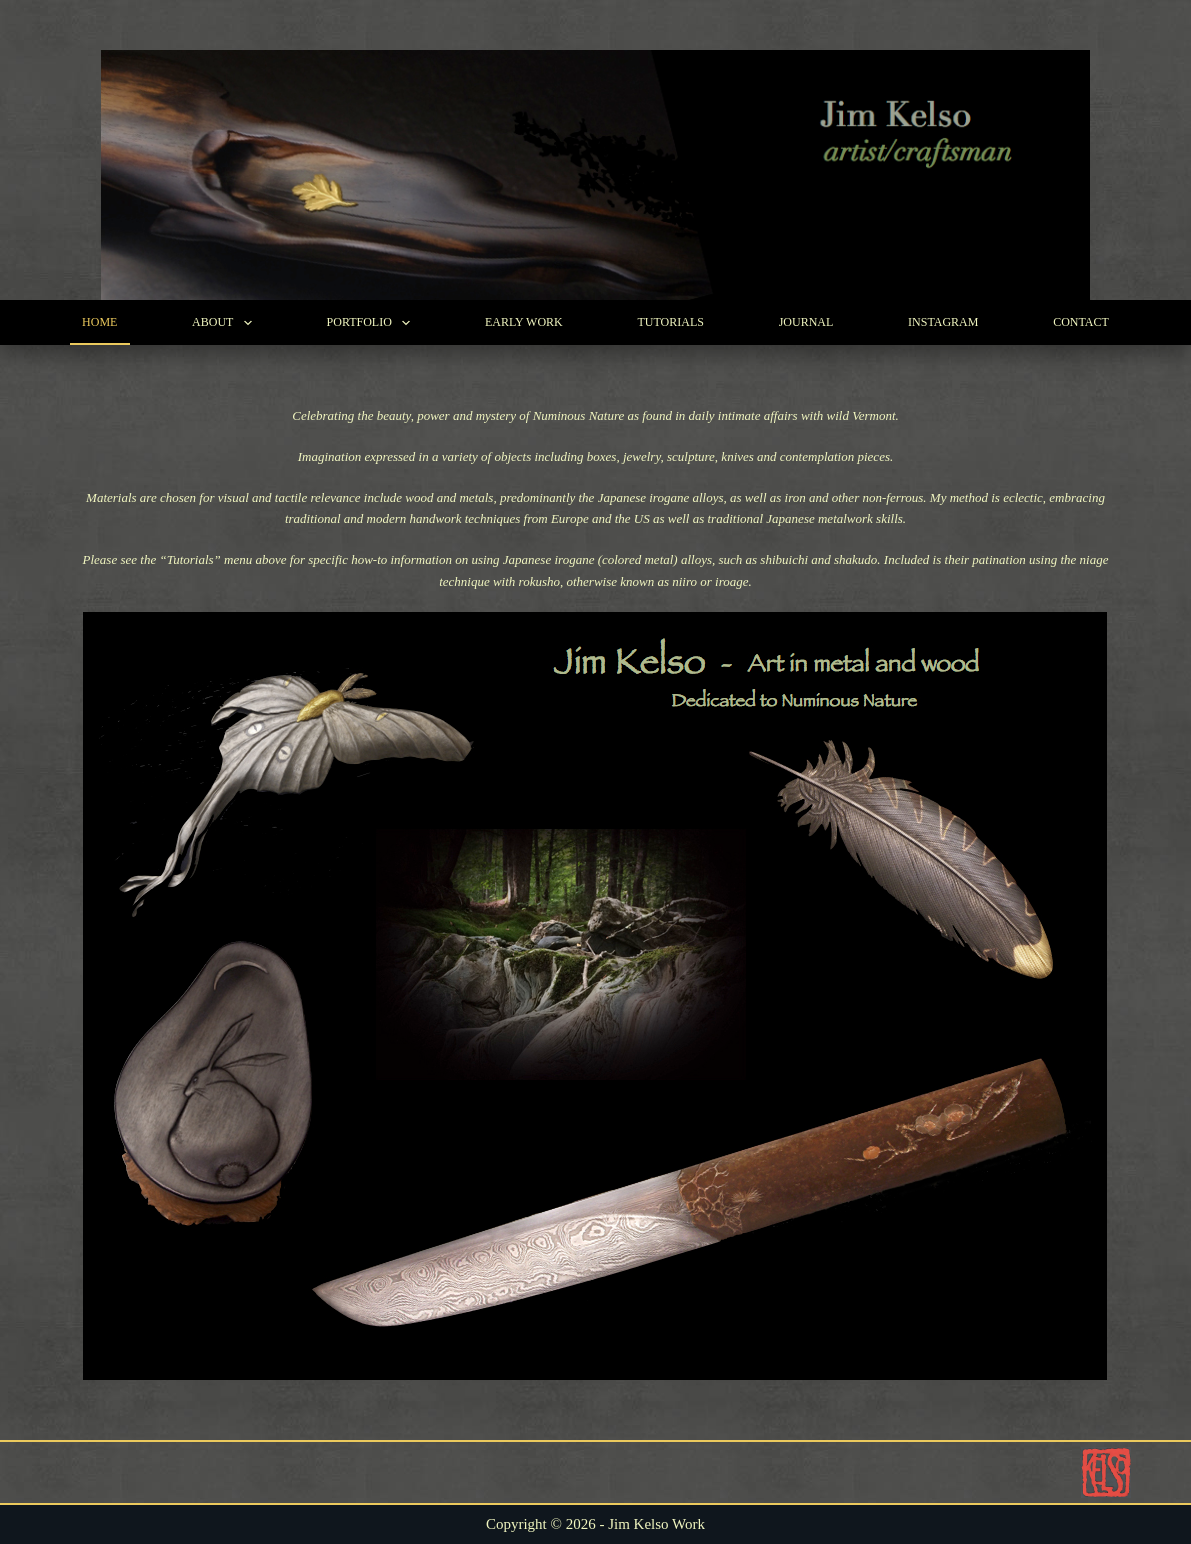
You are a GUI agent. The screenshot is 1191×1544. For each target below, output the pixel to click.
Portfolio (373, 323)
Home (99, 322)
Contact (1081, 322)
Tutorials (670, 322)
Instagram (943, 322)
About (226, 323)
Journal (806, 322)
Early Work (524, 322)
